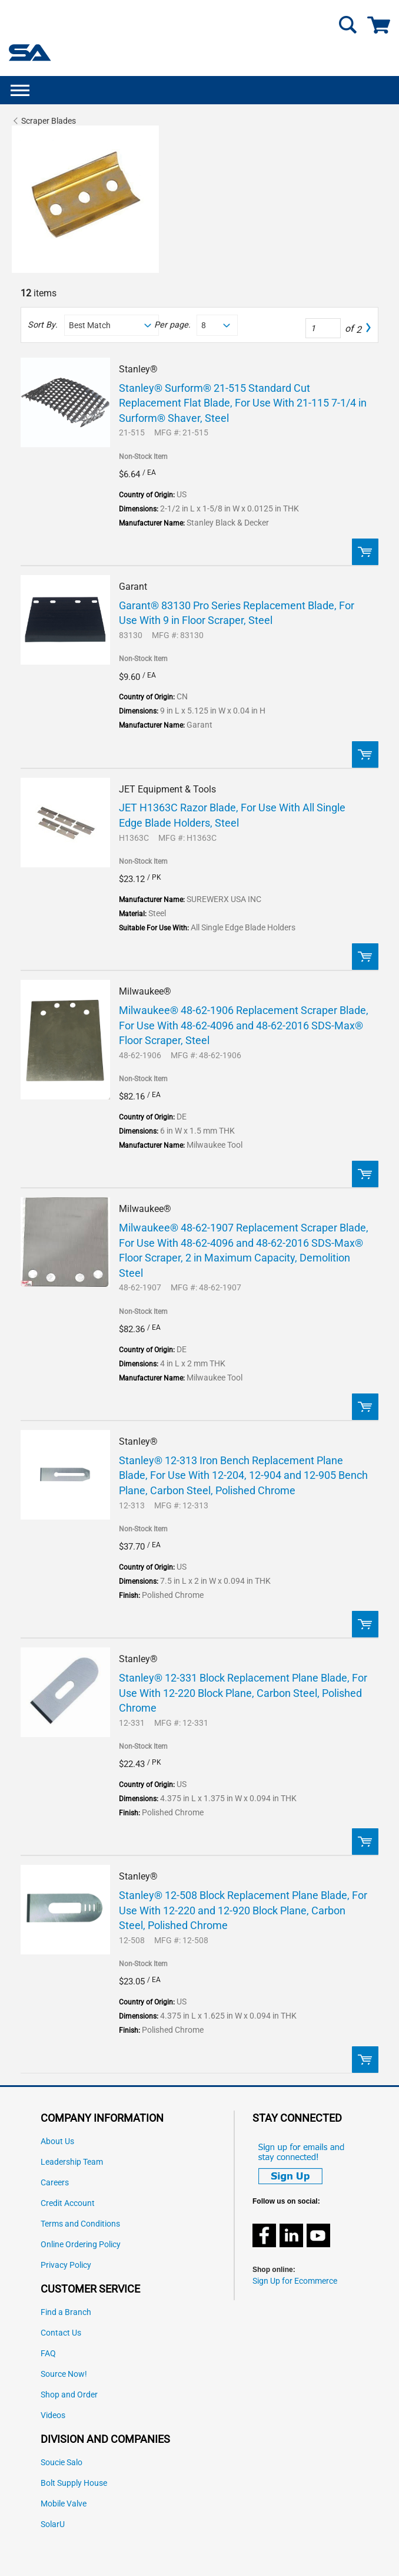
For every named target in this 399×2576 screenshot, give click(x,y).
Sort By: (42, 325)
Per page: (172, 325)
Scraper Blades (48, 121)
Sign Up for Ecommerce (294, 2281)
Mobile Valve (64, 2503)
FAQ (48, 2353)
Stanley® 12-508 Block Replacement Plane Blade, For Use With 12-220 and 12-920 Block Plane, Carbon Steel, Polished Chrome (243, 1910)
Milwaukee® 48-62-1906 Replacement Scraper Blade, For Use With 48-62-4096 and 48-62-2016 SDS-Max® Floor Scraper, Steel (243, 1025)
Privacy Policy (66, 2265)
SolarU (53, 2524)
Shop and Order (69, 2394)
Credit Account (68, 2203)
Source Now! (64, 2374)
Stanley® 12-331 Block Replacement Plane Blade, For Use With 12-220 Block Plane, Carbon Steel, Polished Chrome (243, 1693)
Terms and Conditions (80, 2224)
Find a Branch (66, 2312)
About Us (57, 2141)
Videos (53, 2415)
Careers (55, 2182)
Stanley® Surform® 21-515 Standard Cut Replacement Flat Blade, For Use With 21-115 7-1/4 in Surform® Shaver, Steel (243, 403)
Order (365, 552)
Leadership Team (72, 2162)
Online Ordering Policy (81, 2244)
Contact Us (61, 2333)
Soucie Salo (61, 2462)
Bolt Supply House (74, 2483)
